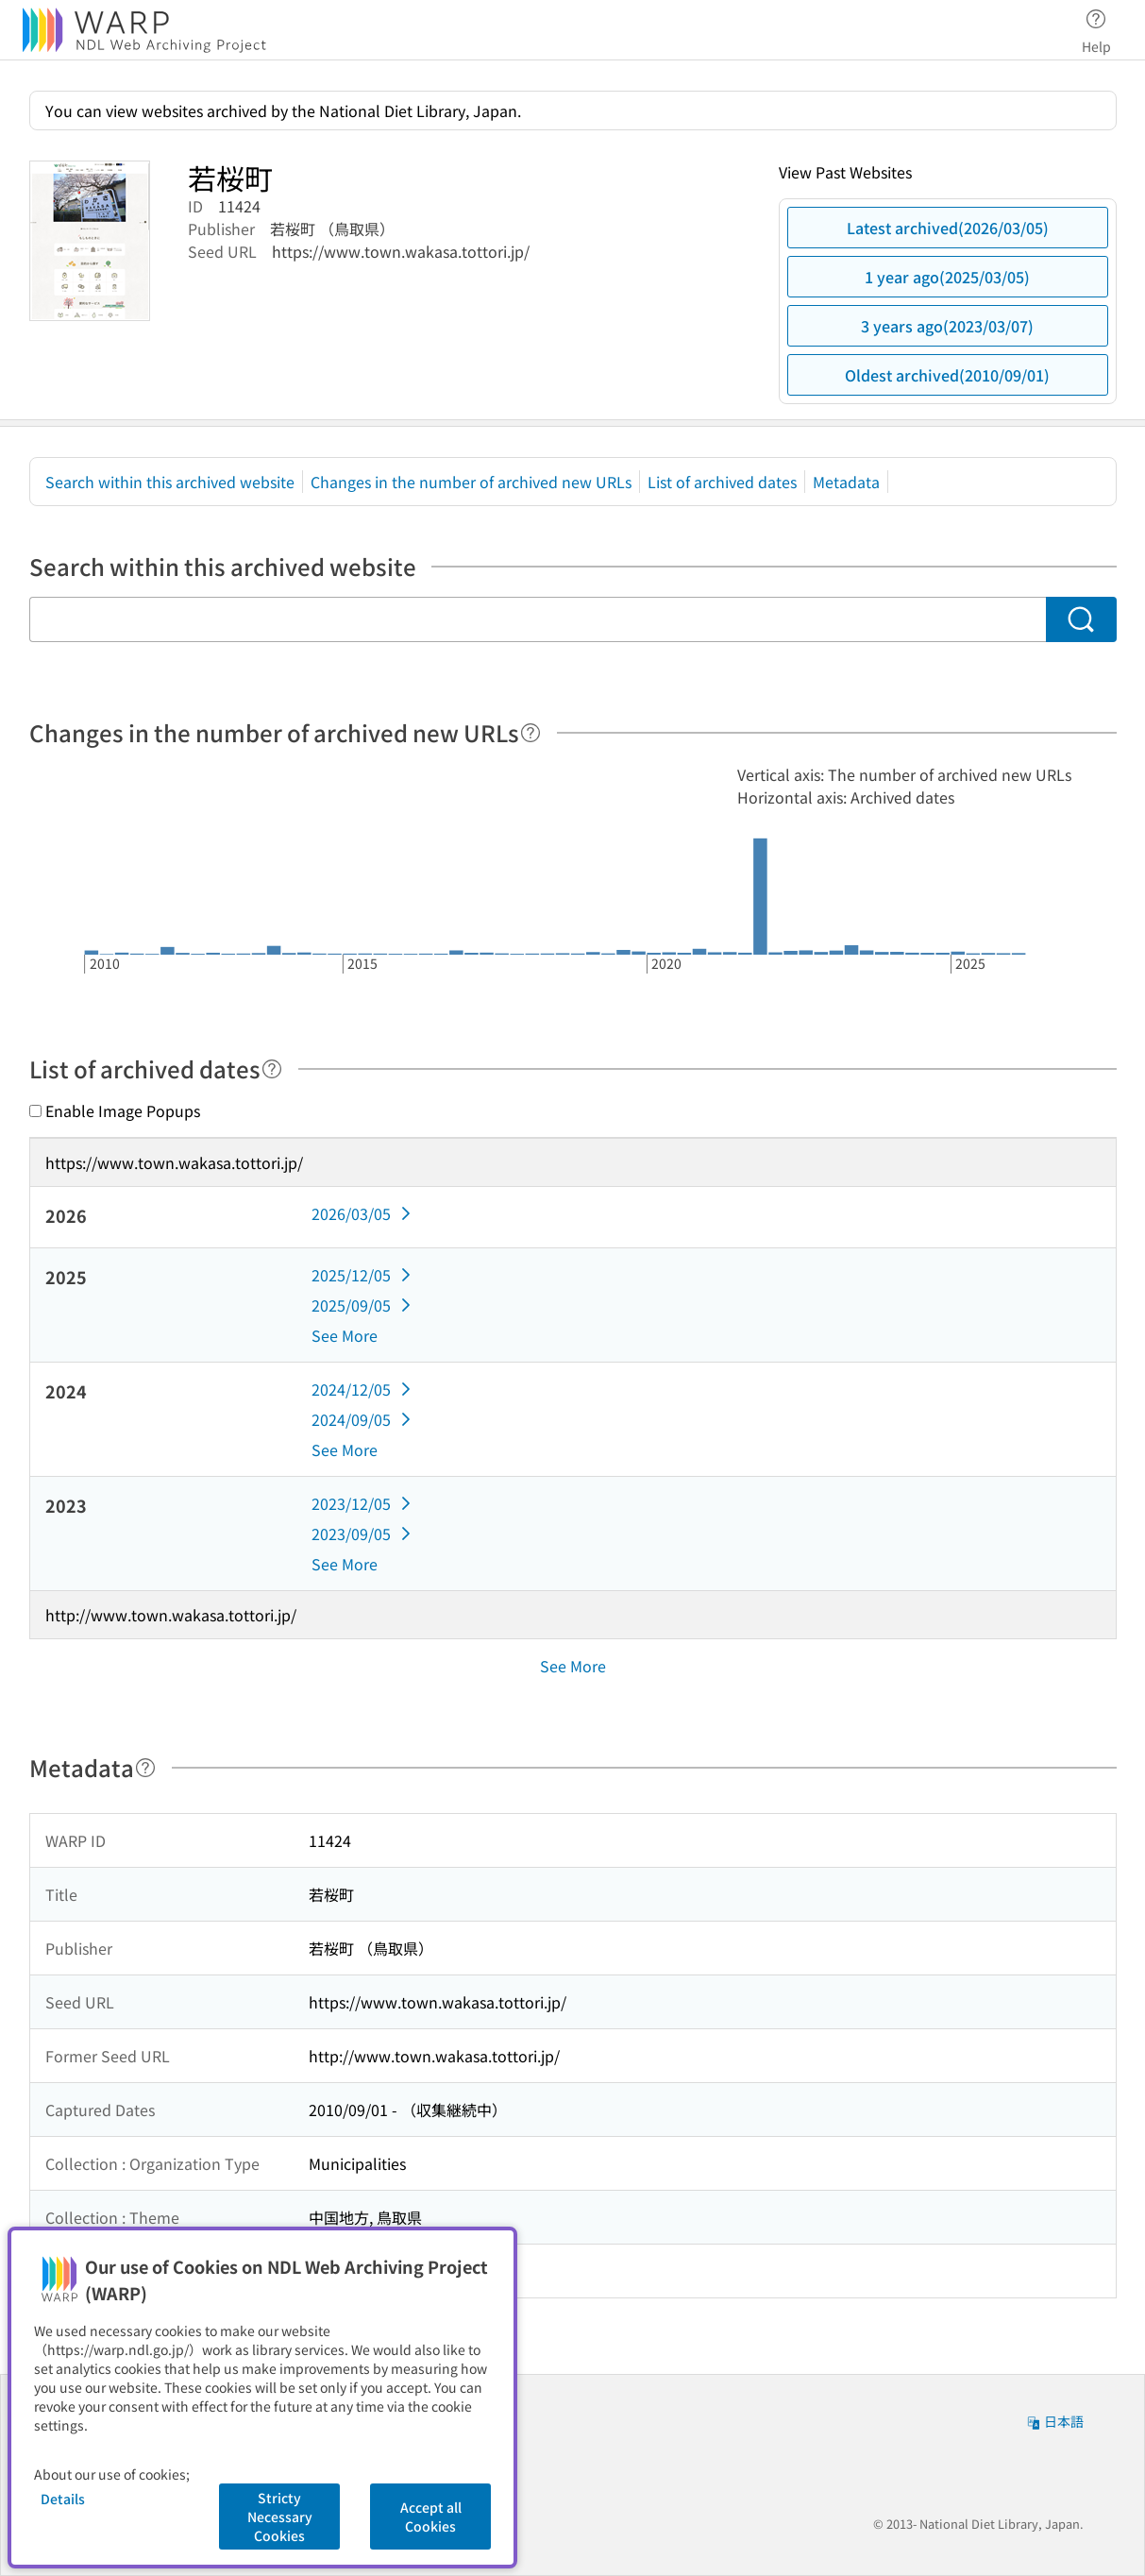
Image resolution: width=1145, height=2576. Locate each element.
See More (345, 1335)
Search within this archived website (170, 481)
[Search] (1081, 619)
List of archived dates (722, 481)
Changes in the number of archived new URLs (471, 481)
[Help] (530, 732)
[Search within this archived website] (537, 619)
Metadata (846, 481)
